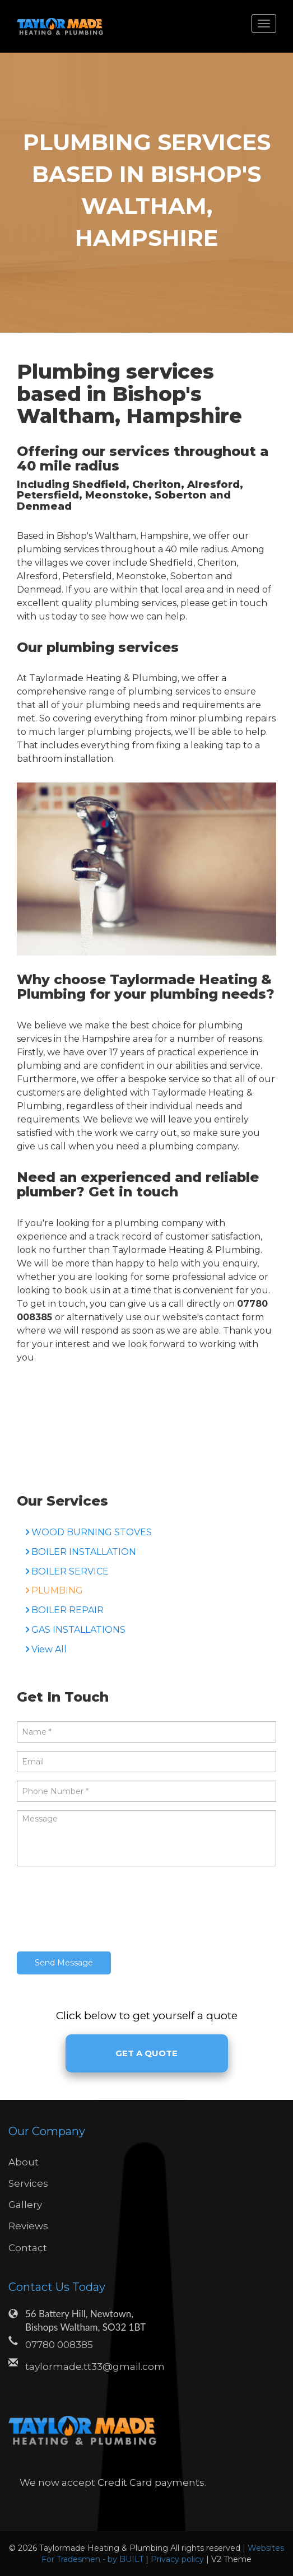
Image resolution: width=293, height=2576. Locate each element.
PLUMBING (57, 1590)
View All (49, 1649)
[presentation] (102, 1910)
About (23, 2162)
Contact (27, 2247)
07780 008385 (59, 2344)
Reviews (28, 2226)
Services (28, 2183)
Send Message (64, 1963)
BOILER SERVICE (70, 1571)
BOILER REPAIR (67, 1610)
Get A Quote (146, 2053)
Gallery (25, 2204)
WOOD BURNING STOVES (91, 1532)
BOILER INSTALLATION (83, 1551)
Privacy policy (178, 2559)
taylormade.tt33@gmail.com (95, 2366)
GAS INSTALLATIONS (78, 1629)
